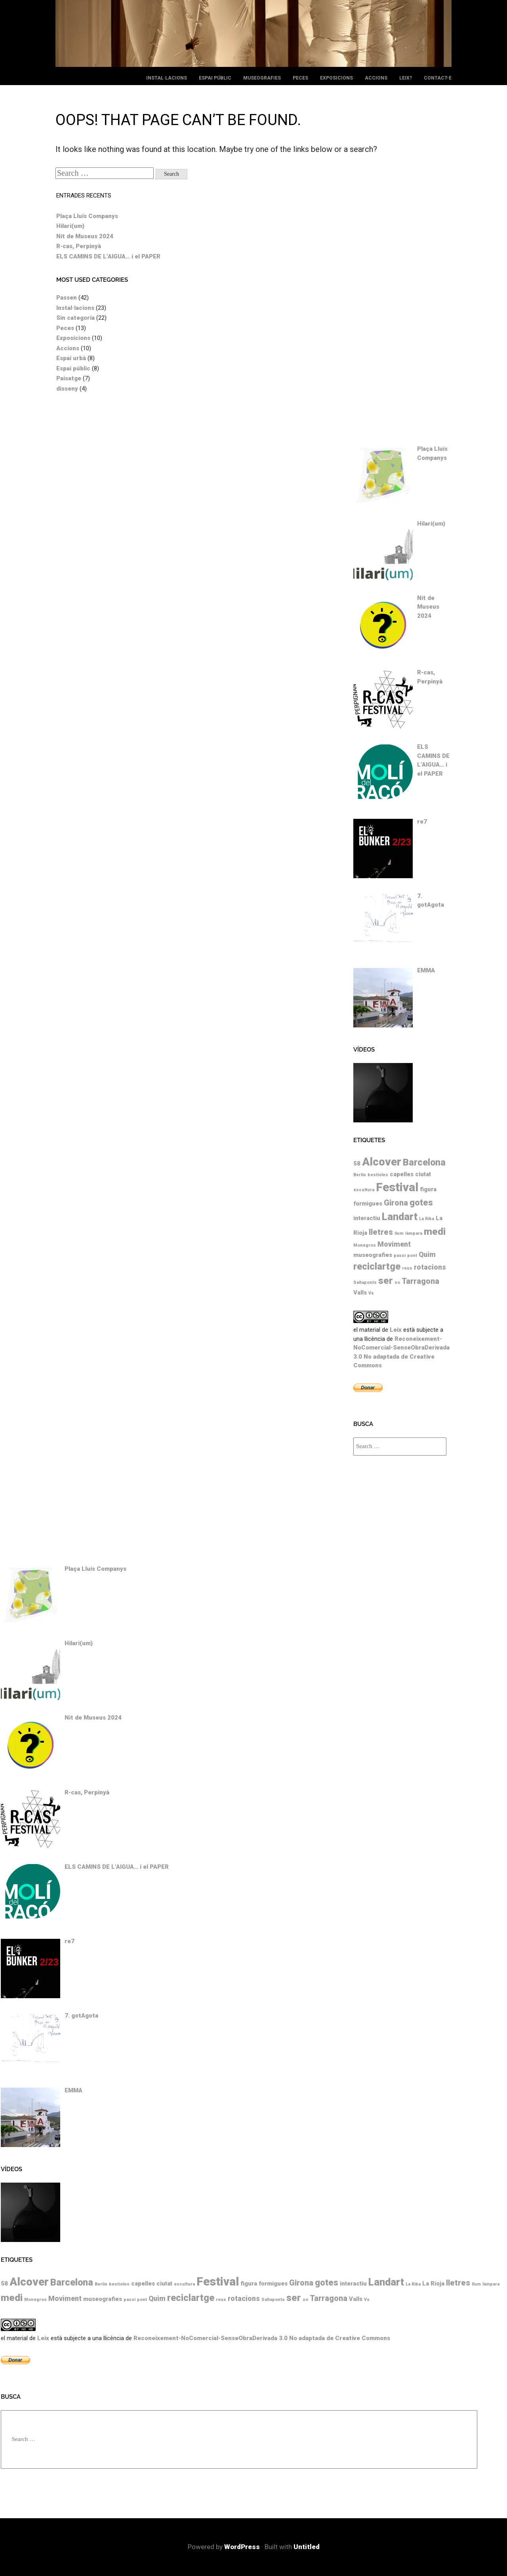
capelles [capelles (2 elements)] (402, 1174)
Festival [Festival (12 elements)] (397, 1187)
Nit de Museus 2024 (84, 236)
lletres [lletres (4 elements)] (381, 1232)
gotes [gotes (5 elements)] (421, 1202)
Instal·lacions (166, 78)
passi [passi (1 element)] (400, 1255)
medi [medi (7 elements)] (435, 1231)
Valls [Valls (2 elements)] (360, 1292)
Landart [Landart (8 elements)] (399, 1217)
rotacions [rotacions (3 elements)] (430, 1267)
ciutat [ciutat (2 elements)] (423, 1174)
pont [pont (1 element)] (412, 1255)
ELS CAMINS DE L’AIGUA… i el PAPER (108, 256)
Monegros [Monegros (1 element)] (364, 1245)
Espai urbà (71, 358)
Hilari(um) (70, 226)
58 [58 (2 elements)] (356, 1163)
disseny (67, 388)
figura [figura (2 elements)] (428, 1189)
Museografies (262, 78)
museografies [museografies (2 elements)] (372, 1255)
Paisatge (68, 378)
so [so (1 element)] (397, 1282)
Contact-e (438, 78)
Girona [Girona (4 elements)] (396, 1202)
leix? (405, 78)
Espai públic (215, 78)
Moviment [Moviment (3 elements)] (394, 1244)
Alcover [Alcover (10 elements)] (381, 1161)
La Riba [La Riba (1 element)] (426, 1218)
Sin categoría (75, 317)
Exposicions (336, 78)
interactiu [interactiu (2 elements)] (366, 1218)
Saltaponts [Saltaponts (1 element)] (365, 1282)
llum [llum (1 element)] (399, 1233)
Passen (66, 297)
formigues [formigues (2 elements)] (367, 1203)
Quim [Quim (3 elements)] (427, 1255)
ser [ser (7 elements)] (385, 1280)
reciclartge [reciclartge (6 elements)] (376, 1266)
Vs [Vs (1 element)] (371, 1293)
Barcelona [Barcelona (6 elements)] (424, 1162)
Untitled (307, 2547)
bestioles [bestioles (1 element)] (378, 1174)
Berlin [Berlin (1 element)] (359, 1174)
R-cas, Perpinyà (78, 246)
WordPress (242, 2547)
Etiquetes (369, 1140)
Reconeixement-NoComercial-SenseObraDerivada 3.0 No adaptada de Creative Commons (261, 2338)
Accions (376, 78)
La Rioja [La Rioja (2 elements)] (433, 2283)
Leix (396, 1329)
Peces (300, 78)
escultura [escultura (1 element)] (363, 1189)
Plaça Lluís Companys (87, 216)
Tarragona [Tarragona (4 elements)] (420, 1281)
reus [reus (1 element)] (407, 1268)
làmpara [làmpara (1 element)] (413, 1233)
